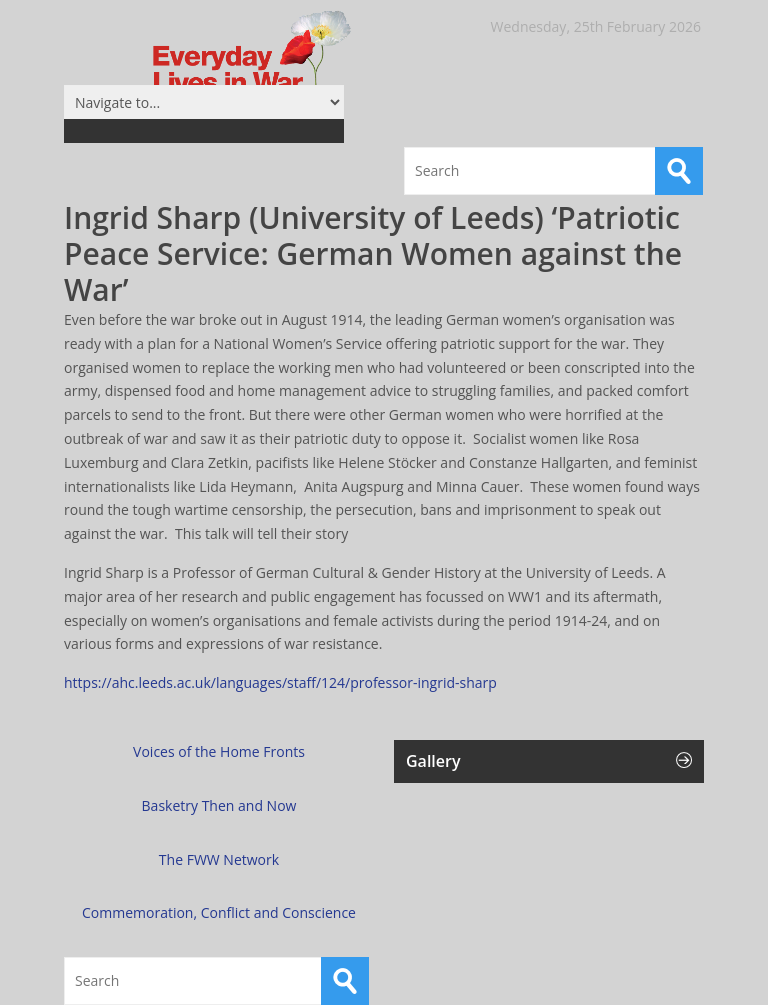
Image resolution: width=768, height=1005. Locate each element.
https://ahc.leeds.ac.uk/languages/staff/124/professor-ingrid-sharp (280, 682)
